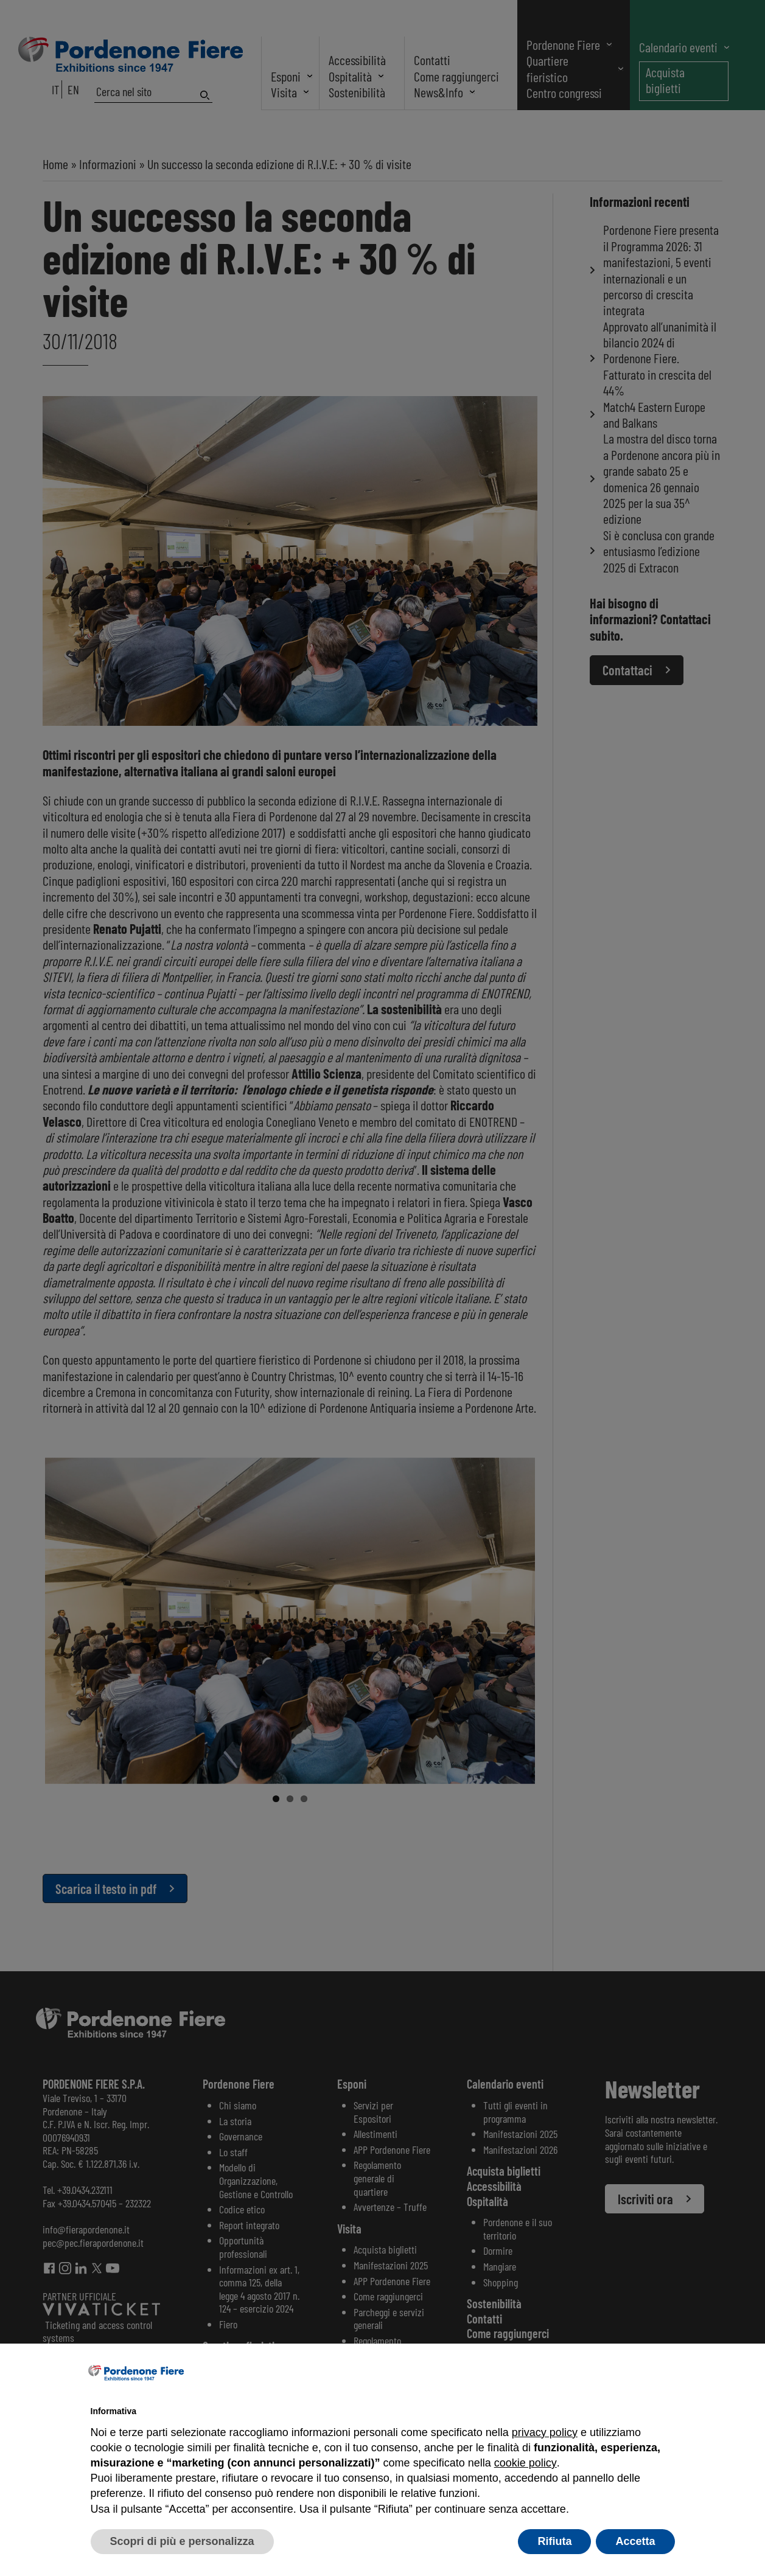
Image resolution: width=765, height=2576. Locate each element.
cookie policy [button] (525, 2463)
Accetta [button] (635, 2541)
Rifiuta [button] (554, 2541)
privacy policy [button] (545, 2432)
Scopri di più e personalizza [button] (182, 2541)
